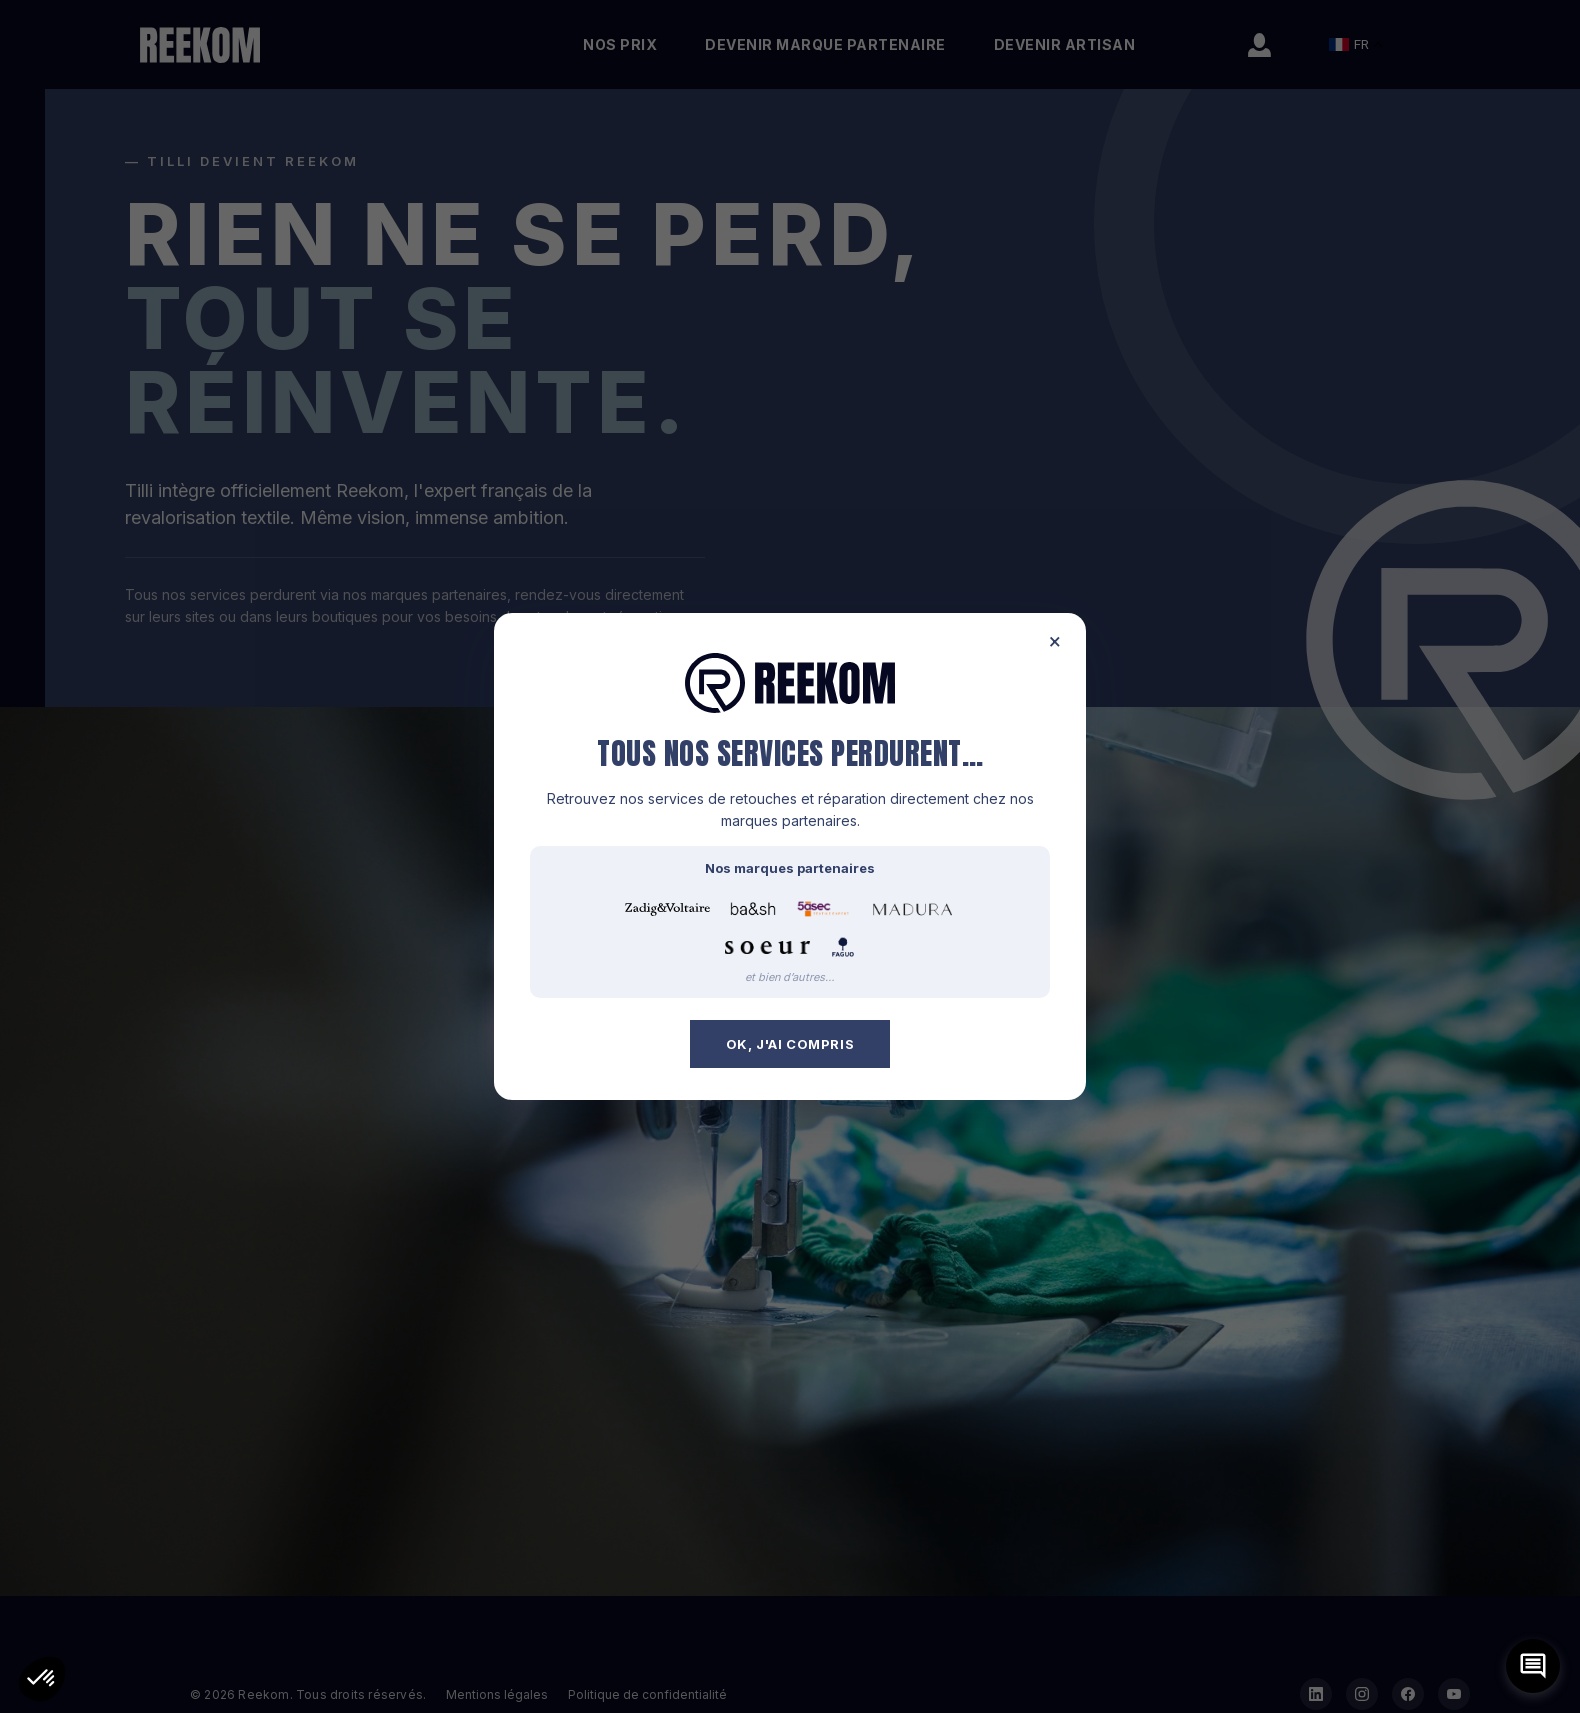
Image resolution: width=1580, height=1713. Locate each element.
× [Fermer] (1055, 641)
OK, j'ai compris (790, 1044)
